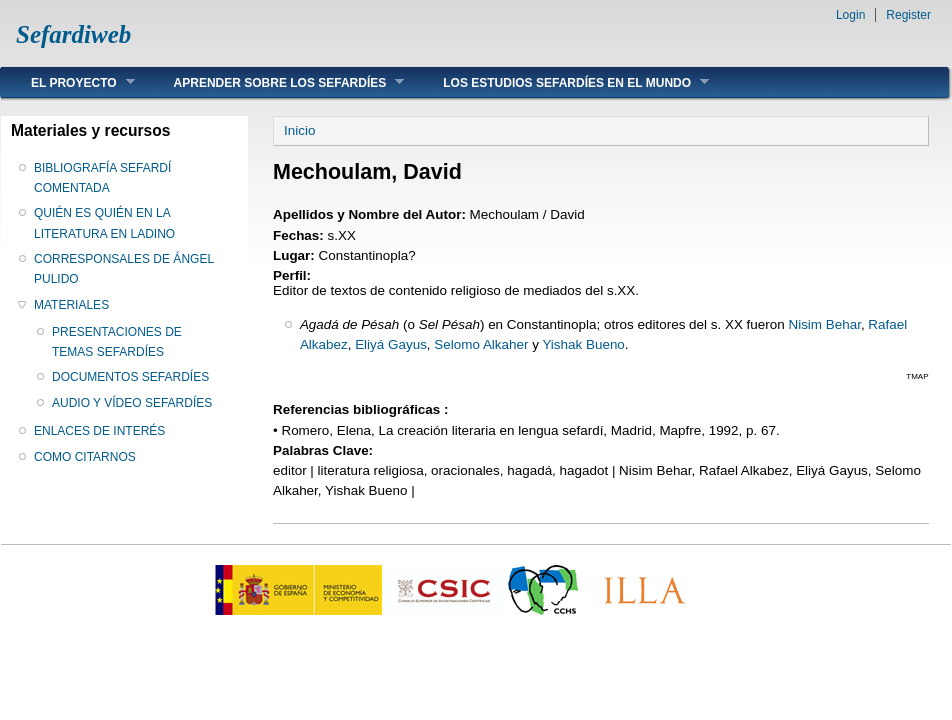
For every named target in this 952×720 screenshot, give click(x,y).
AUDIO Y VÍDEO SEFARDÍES (132, 403)
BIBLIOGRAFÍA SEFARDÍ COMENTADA (102, 178)
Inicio (299, 130)
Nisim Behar (824, 324)
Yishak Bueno (583, 344)
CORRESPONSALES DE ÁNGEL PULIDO (124, 269)
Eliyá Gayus (391, 344)
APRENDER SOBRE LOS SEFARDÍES (274, 82)
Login (850, 15)
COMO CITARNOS (85, 457)
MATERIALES (71, 305)
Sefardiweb (73, 34)
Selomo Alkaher (481, 344)
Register (908, 15)
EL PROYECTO (68, 82)
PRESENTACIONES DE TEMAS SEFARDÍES (117, 342)
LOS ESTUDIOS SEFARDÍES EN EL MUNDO (561, 82)
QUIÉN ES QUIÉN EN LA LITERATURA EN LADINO (104, 223)
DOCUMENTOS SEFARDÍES (130, 377)
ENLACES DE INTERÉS (99, 431)
